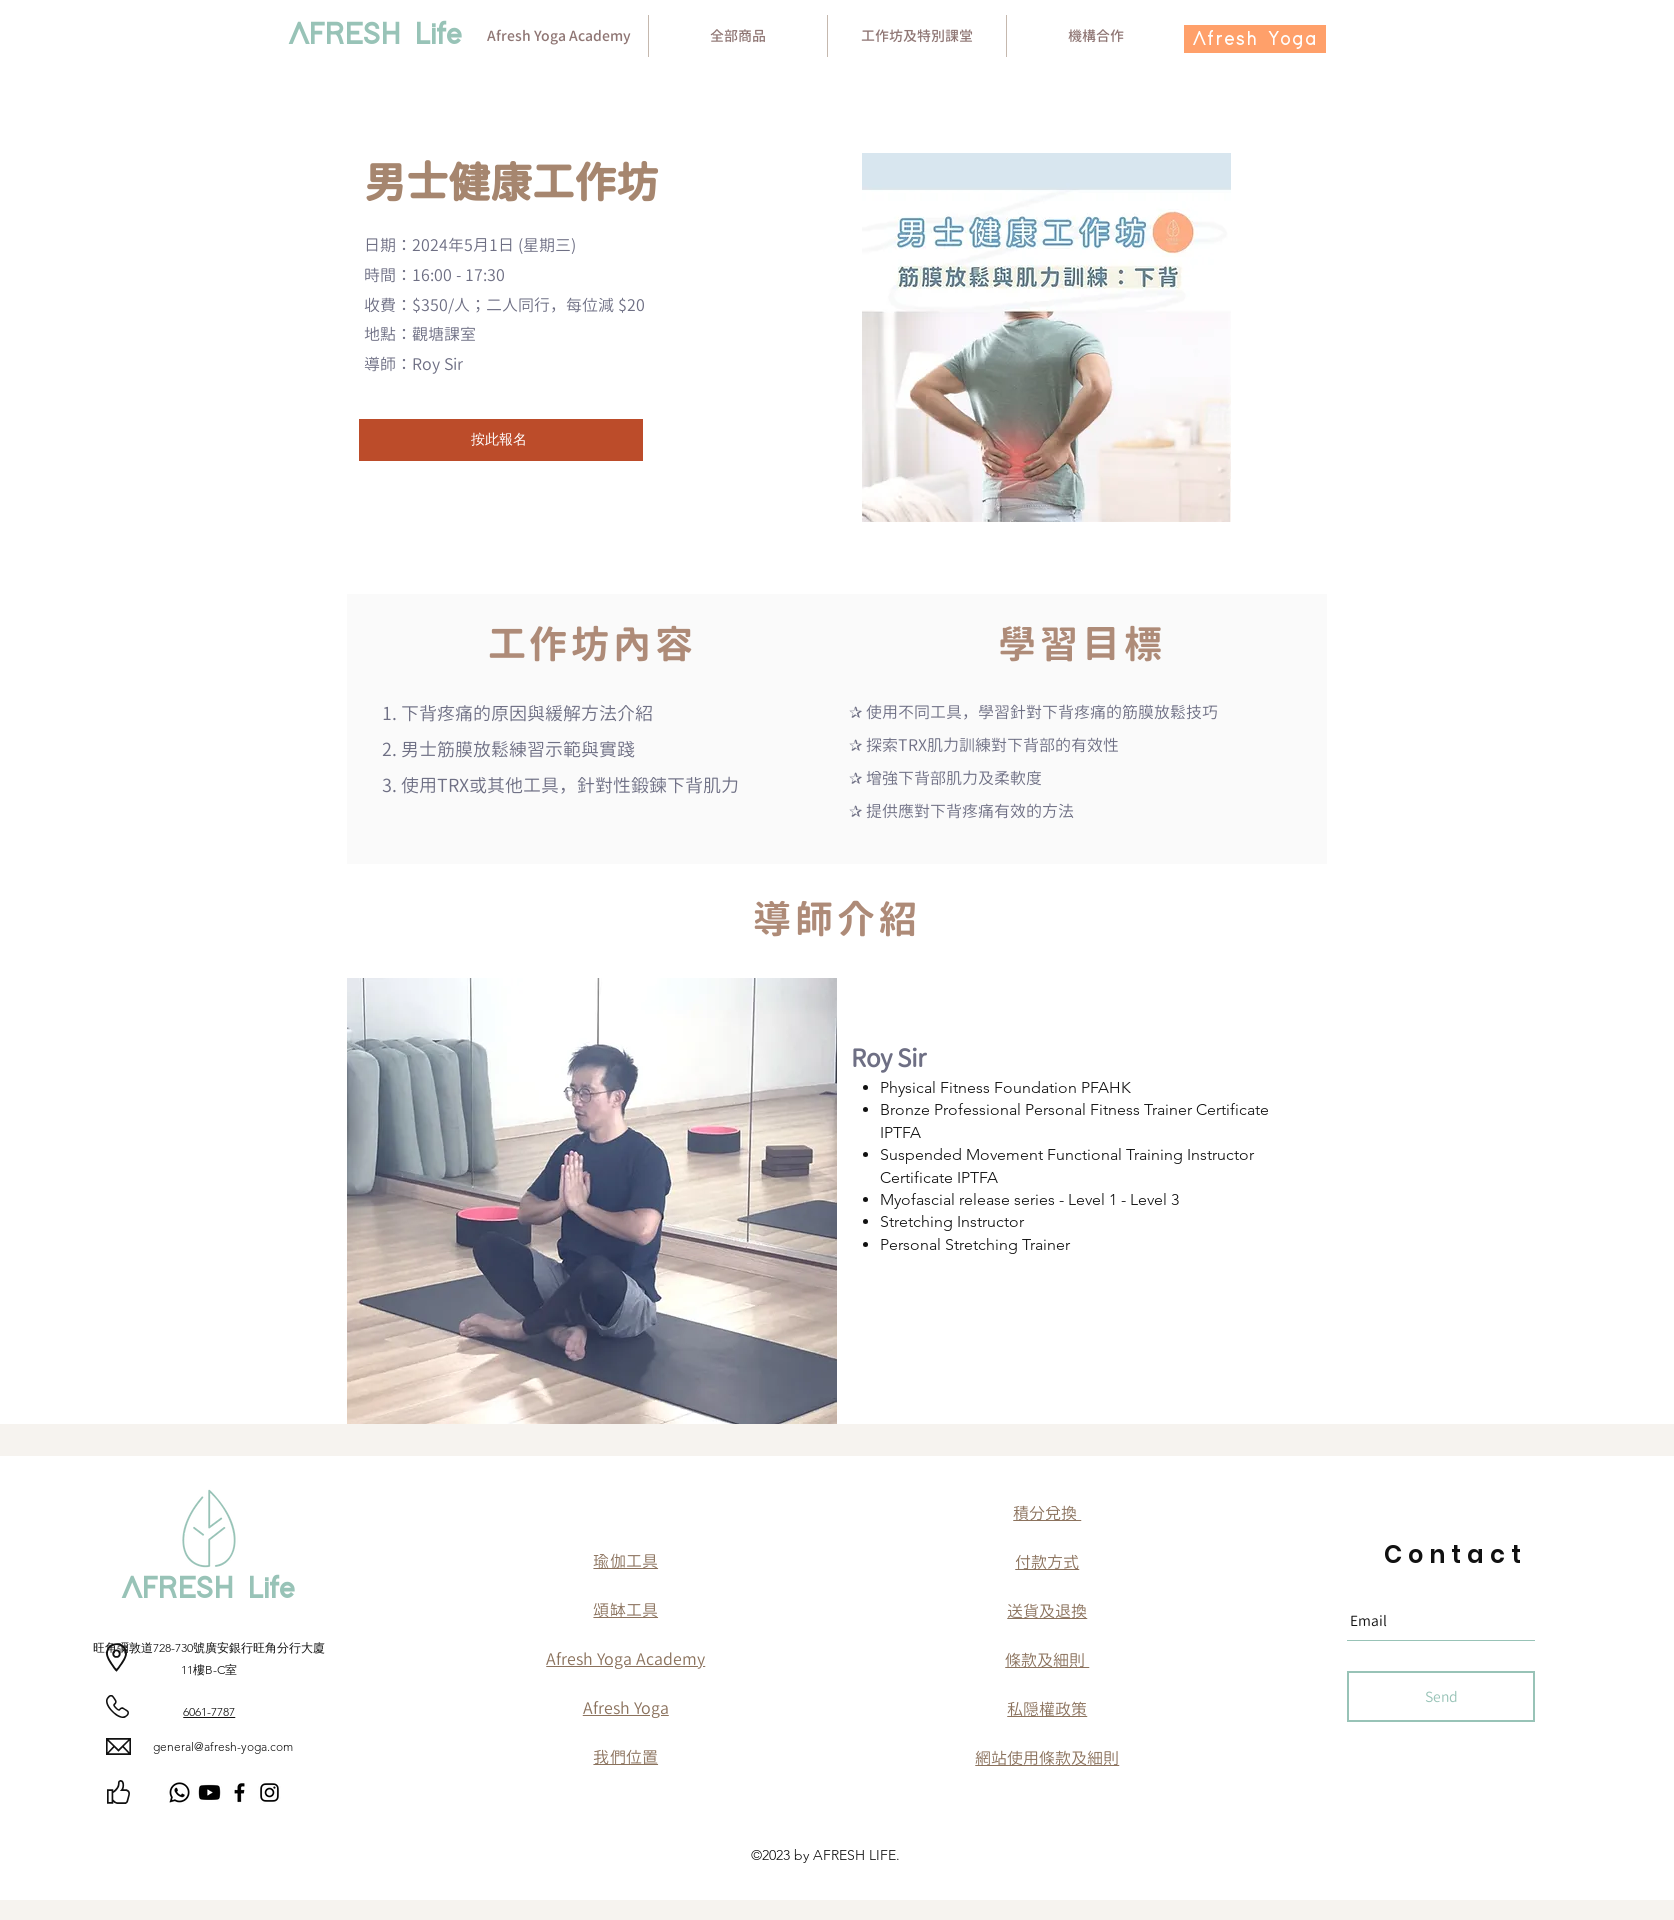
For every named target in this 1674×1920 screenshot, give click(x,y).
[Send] (1441, 1696)
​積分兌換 (1047, 1513)
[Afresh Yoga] (1255, 39)
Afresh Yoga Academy (625, 1659)
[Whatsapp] (179, 1792)
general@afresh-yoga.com (223, 1746)
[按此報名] (501, 440)
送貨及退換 (1047, 1611)
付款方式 (1047, 1562)
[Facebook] (239, 1792)
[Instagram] (269, 1792)
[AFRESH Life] (375, 36)
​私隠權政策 (1047, 1709)
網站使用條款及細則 (1047, 1758)
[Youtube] (209, 1792)
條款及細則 (1047, 1660)
